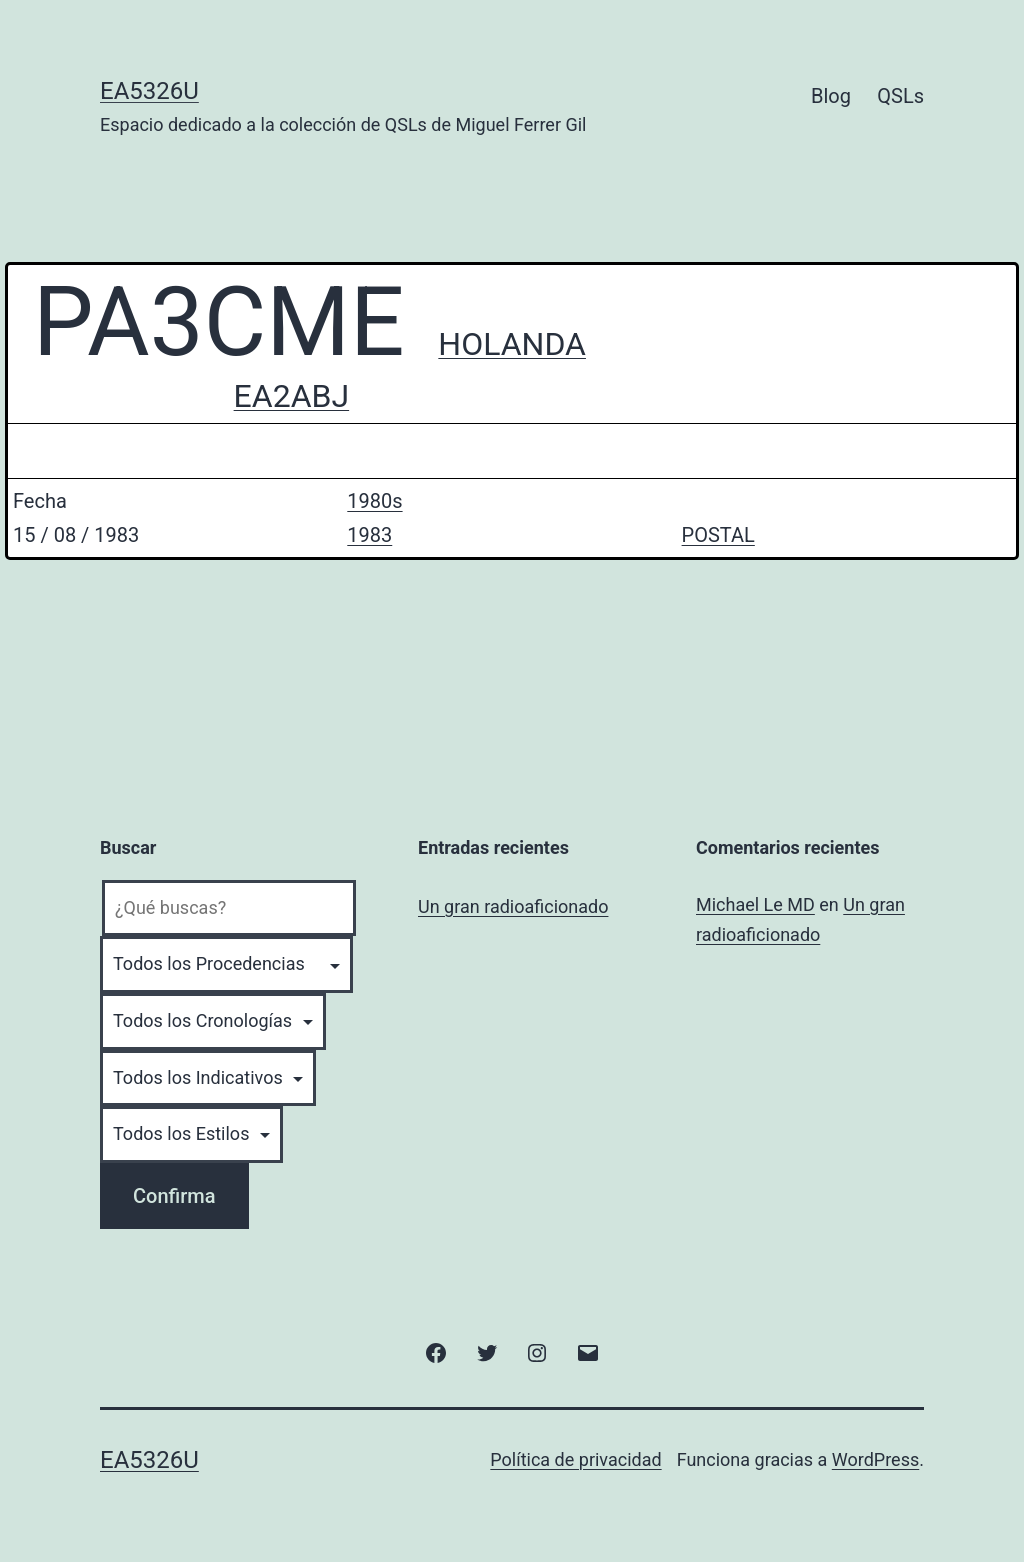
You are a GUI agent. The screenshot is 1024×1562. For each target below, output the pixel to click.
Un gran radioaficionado (513, 906)
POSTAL (718, 535)
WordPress (875, 1459)
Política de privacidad (575, 1459)
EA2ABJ (292, 396)
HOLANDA (512, 344)
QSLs (900, 96)
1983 (369, 535)
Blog (831, 96)
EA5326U (149, 91)
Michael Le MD (755, 904)
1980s (374, 501)
